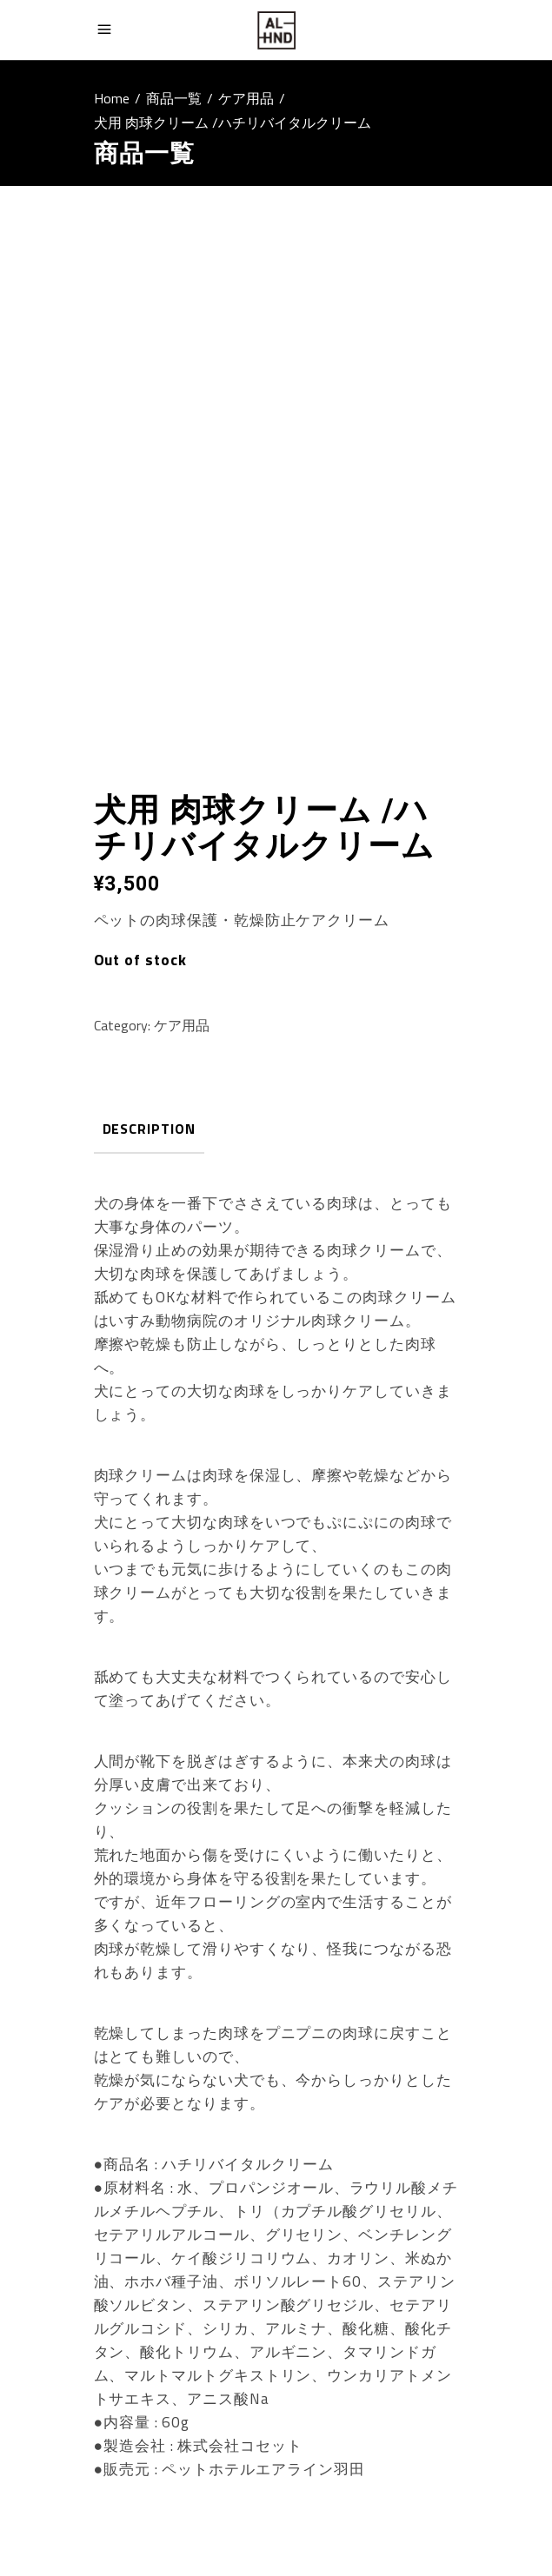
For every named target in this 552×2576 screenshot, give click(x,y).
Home (112, 98)
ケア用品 (246, 98)
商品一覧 (174, 98)
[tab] (149, 1130)
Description (149, 1128)
